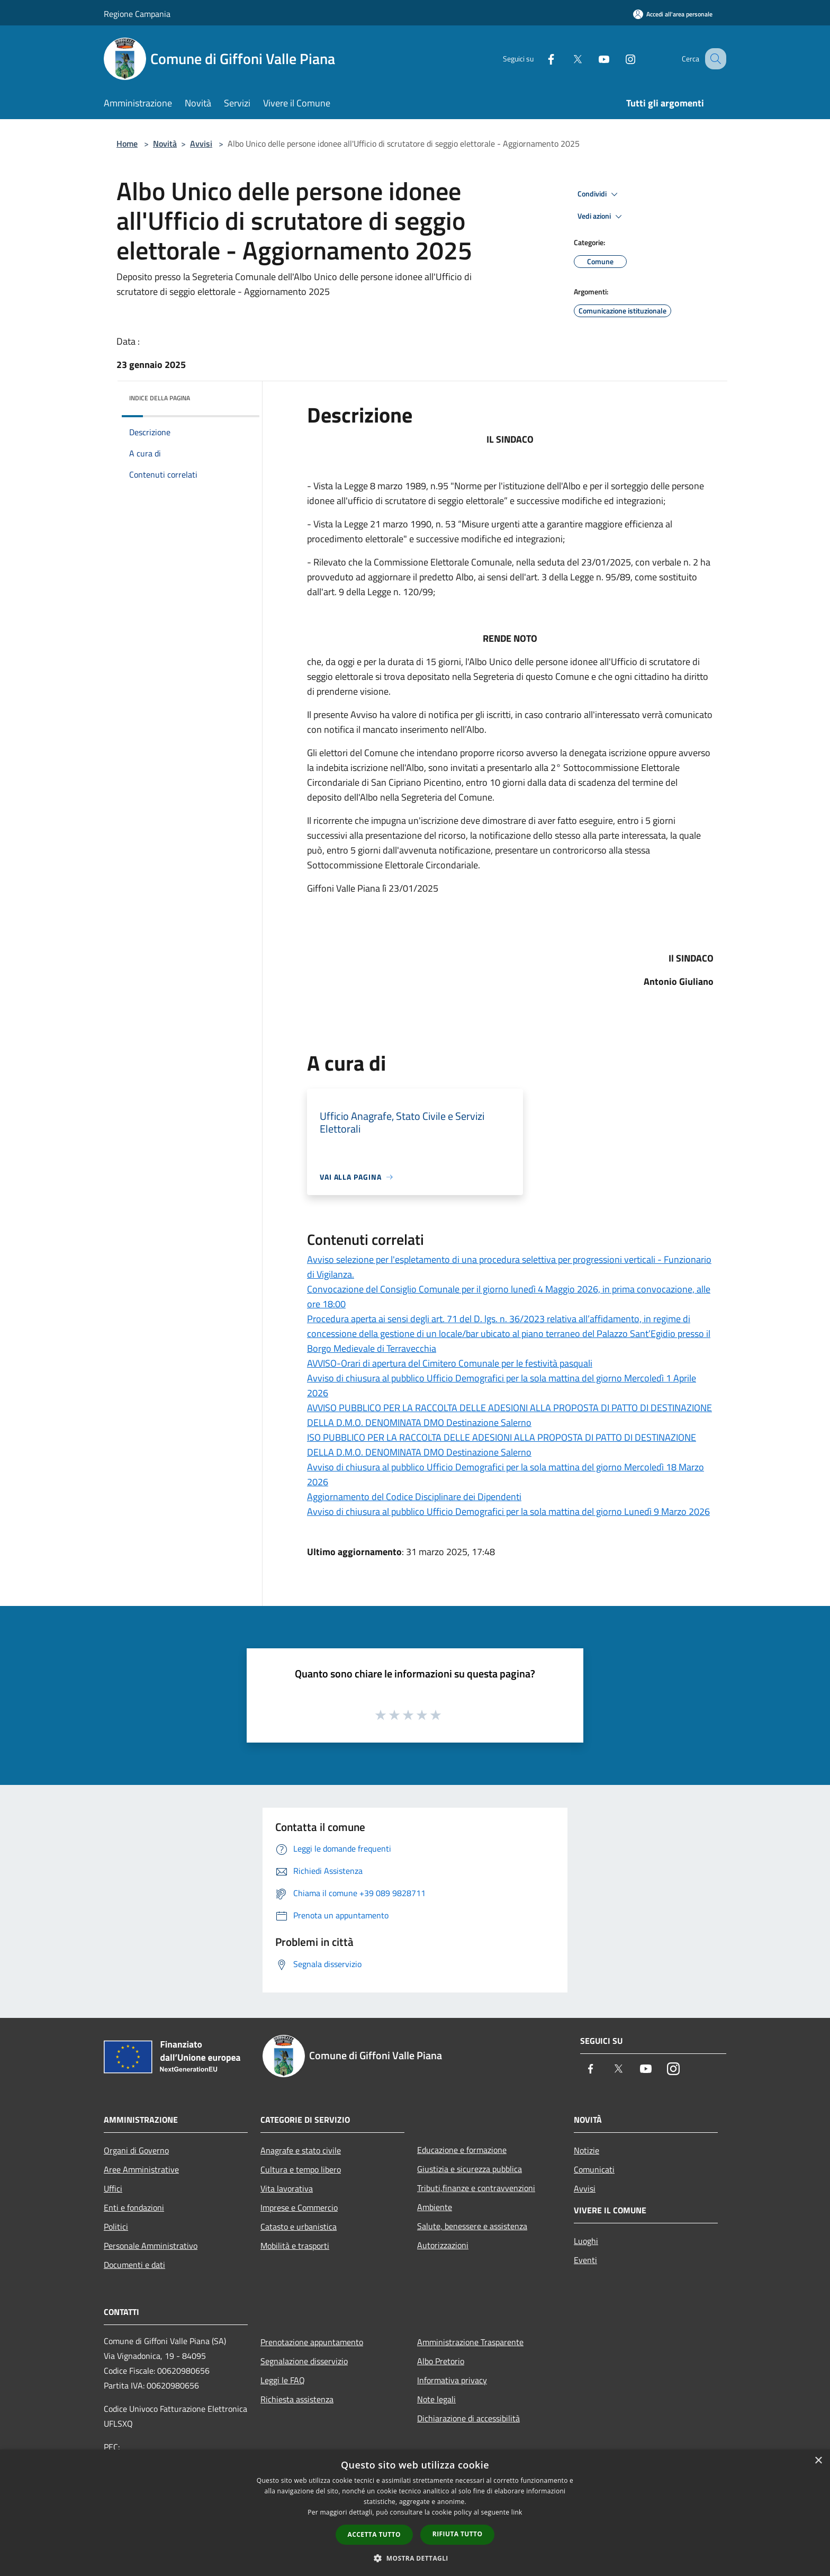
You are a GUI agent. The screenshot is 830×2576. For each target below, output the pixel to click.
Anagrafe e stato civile (300, 2150)
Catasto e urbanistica (298, 2226)
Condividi (599, 194)
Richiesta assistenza (296, 2399)
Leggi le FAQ (282, 2380)
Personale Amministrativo (150, 2245)
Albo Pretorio (440, 2361)
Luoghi (586, 2240)
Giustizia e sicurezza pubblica (469, 2168)
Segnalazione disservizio (304, 2361)
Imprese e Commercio (299, 2207)
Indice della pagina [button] (159, 398)
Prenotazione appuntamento (311, 2342)
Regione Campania (137, 13)
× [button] (818, 2461)
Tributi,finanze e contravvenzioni (476, 2188)
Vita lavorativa (286, 2188)
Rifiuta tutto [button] (457, 2533)
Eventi (585, 2260)
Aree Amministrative (141, 2169)
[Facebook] (540, 58)
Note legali (436, 2399)
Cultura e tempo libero (300, 2169)
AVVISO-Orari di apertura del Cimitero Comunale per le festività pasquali (449, 1363)
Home (127, 143)
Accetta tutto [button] (374, 2534)
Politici (116, 2226)
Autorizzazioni (442, 2245)
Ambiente (434, 2207)
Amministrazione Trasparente (470, 2342)
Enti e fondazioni (134, 2207)
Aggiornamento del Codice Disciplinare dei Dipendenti (414, 1496)
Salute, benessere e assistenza (472, 2226)
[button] (415, 2558)
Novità (165, 143)
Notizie (586, 2150)
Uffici (113, 2188)
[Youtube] (592, 58)
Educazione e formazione (462, 2149)
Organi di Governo (136, 2150)
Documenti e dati (134, 2264)
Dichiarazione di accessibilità (468, 2418)
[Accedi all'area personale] (672, 14)
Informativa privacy (452, 2380)
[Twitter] (566, 58)
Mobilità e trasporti (294, 2245)
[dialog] (415, 2512)
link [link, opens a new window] (516, 2512)
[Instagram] (619, 58)
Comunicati (594, 2169)
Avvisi (201, 143)
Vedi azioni (601, 216)
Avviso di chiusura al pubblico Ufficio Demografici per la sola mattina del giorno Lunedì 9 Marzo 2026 (508, 1511)
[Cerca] (713, 58)
